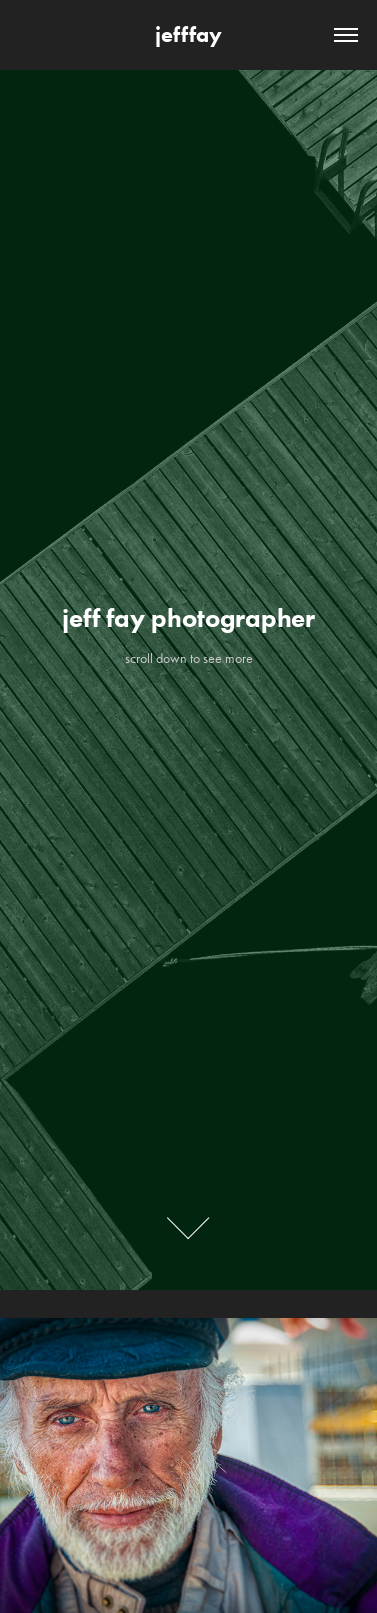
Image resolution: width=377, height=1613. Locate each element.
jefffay (188, 34)
